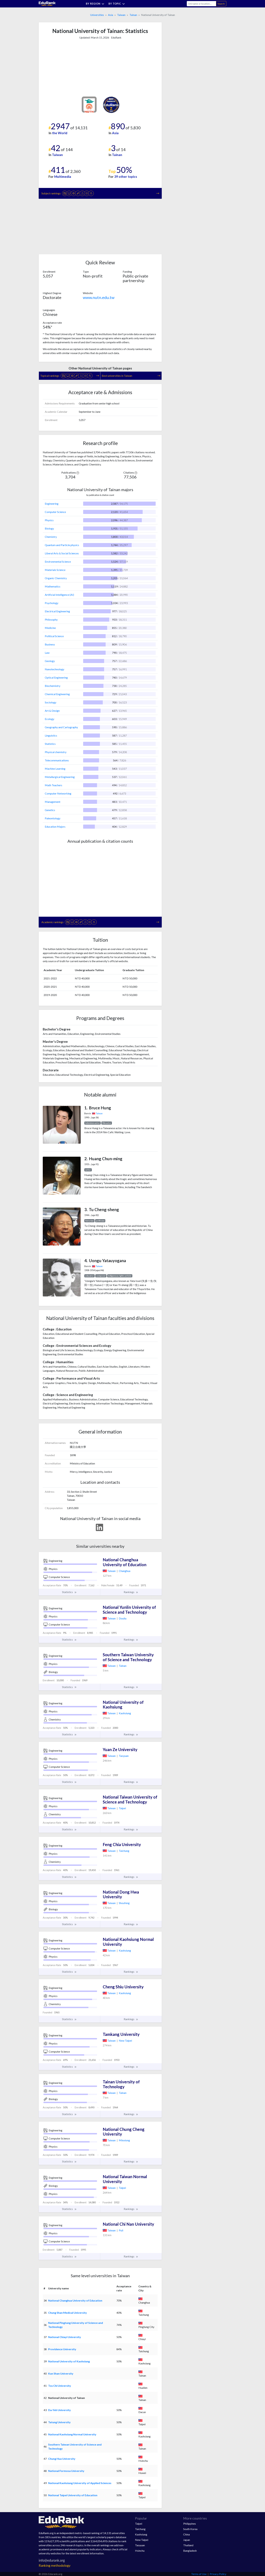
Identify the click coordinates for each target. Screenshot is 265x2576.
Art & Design (52, 710)
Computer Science (55, 511)
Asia (110, 14)
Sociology (50, 702)
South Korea (190, 2529)
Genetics (50, 810)
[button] (77, 472)
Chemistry (51, 536)
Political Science (54, 636)
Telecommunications (57, 760)
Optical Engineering (56, 677)
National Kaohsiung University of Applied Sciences (79, 2483)
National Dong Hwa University (121, 1894)
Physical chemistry (55, 752)
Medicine (50, 627)
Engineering (51, 503)
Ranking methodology (54, 2565)
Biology (49, 528)
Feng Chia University (122, 1844)
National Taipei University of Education (72, 2495)
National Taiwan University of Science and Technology (130, 1799)
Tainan (133, 14)
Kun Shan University (60, 2373)
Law (47, 652)
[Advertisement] (68, 68)
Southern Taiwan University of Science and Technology (128, 1657)
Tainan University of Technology (121, 2084)
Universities (97, 14)
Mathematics (52, 586)
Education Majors (55, 826)
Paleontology (52, 818)
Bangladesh (190, 2550)
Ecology (49, 718)
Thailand (188, 2545)
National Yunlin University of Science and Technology (129, 1610)
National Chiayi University (64, 2337)
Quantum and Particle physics (62, 545)
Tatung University (59, 2422)
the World (59, 133)
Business (50, 644)
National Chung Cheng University (123, 2132)
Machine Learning (55, 768)
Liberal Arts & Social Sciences (62, 553)
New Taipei (141, 2539)
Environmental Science (58, 561)
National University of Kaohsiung (123, 1705)
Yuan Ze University (120, 1749)
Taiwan (121, 14)
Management (52, 801)
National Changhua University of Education (124, 1562)
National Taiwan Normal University (125, 2179)
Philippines (189, 2523)
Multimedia (62, 176)
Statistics (50, 743)
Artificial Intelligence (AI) (59, 594)
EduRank (116, 37)
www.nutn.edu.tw (98, 297)
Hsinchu (139, 2550)
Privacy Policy (218, 2573)
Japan (186, 2539)
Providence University (62, 2349)
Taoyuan (140, 2545)
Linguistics (51, 735)
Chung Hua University (61, 2458)
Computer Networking (58, 793)
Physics (49, 520)
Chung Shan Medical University (67, 2312)
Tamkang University (121, 2034)
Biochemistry (52, 685)
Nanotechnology (54, 669)
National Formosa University (66, 2470)
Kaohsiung (141, 2534)
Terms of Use (199, 2573)
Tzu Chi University (59, 2385)
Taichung (140, 2529)
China (186, 2534)
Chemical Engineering (57, 694)
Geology (50, 661)
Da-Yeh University (59, 2410)
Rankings (131, 1592)
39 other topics (125, 176)
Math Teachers (53, 785)
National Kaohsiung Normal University (128, 1942)
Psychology (51, 603)
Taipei (138, 2523)
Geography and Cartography (61, 727)
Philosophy (51, 619)
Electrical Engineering (57, 611)
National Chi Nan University (128, 2224)
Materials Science (55, 569)
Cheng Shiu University (123, 1986)
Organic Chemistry (56, 578)
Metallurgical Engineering (60, 776)
